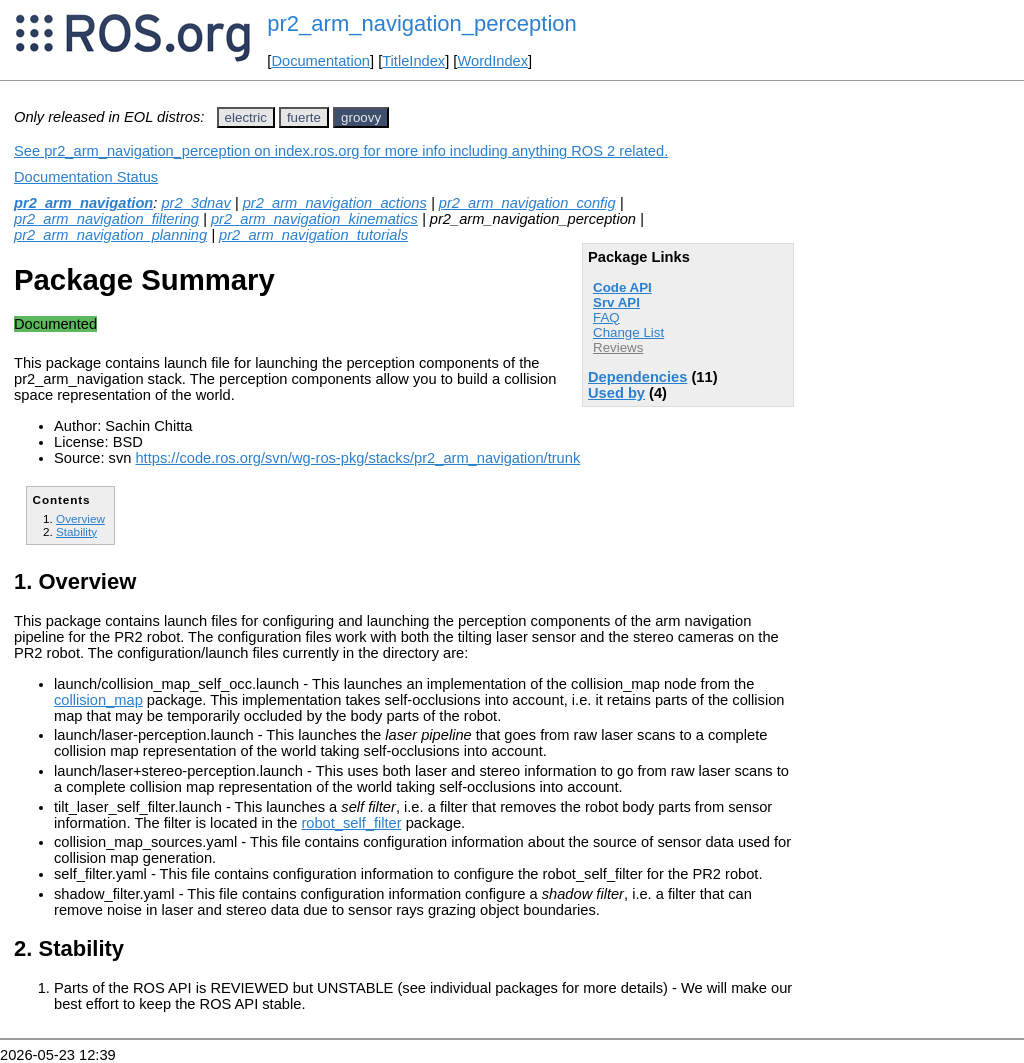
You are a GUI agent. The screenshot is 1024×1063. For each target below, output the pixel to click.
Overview (80, 518)
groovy (361, 117)
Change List (628, 332)
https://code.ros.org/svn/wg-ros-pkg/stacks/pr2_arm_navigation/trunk (357, 458)
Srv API (616, 302)
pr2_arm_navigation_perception (421, 23)
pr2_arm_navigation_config (527, 203)
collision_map (98, 700)
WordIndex (492, 61)
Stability (76, 531)
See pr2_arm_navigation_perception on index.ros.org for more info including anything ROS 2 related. (341, 151)
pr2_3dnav (195, 203)
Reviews (618, 347)
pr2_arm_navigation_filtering (106, 219)
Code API (622, 287)
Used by (616, 393)
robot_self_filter (351, 823)
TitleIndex (413, 61)
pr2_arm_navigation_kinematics (314, 219)
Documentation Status (86, 177)
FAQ (606, 317)
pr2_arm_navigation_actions (335, 203)
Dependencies (637, 377)
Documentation (320, 61)
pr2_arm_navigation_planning (110, 235)
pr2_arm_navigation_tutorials (313, 235)
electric (246, 117)
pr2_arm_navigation (83, 203)
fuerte (304, 117)
